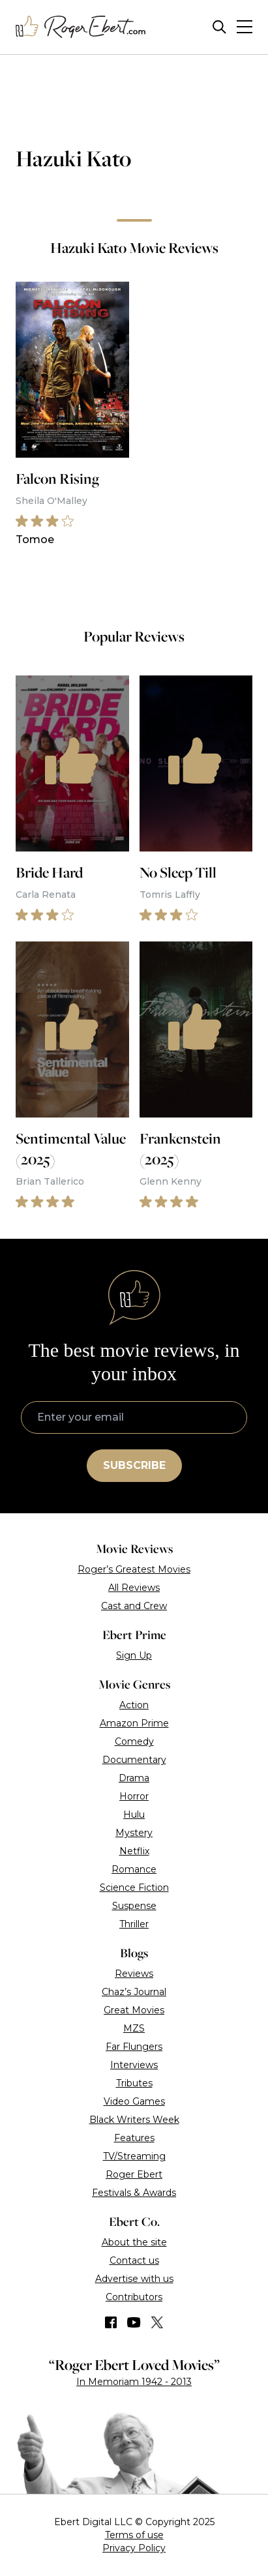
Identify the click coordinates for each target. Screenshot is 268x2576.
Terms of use (134, 2535)
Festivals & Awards (134, 2192)
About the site (134, 2242)
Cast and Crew (134, 1606)
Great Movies (134, 2010)
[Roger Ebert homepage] (81, 27)
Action (134, 1705)
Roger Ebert (134, 2174)
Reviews (134, 1973)
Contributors (134, 2297)
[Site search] (219, 27)
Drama (134, 1778)
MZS (134, 2028)
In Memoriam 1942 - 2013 (134, 2382)
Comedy (134, 1741)
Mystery (134, 1833)
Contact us (134, 2260)
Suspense (134, 1906)
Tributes (134, 2083)
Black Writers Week (134, 2119)
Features (134, 2138)
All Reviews (134, 1587)
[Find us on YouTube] (134, 2322)
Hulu (134, 1814)
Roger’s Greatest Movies (134, 1569)
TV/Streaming (134, 2156)
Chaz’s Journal (134, 1992)
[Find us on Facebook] (111, 2322)
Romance (134, 1869)
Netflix (134, 1851)
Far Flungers (134, 2046)
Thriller (134, 1924)
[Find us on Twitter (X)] (157, 2322)
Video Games (134, 2101)
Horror (134, 1796)
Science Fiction (134, 1887)
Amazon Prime (134, 1723)
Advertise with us (134, 2279)
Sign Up (134, 1655)
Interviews (134, 2065)
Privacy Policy (134, 2548)
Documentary (134, 1760)
